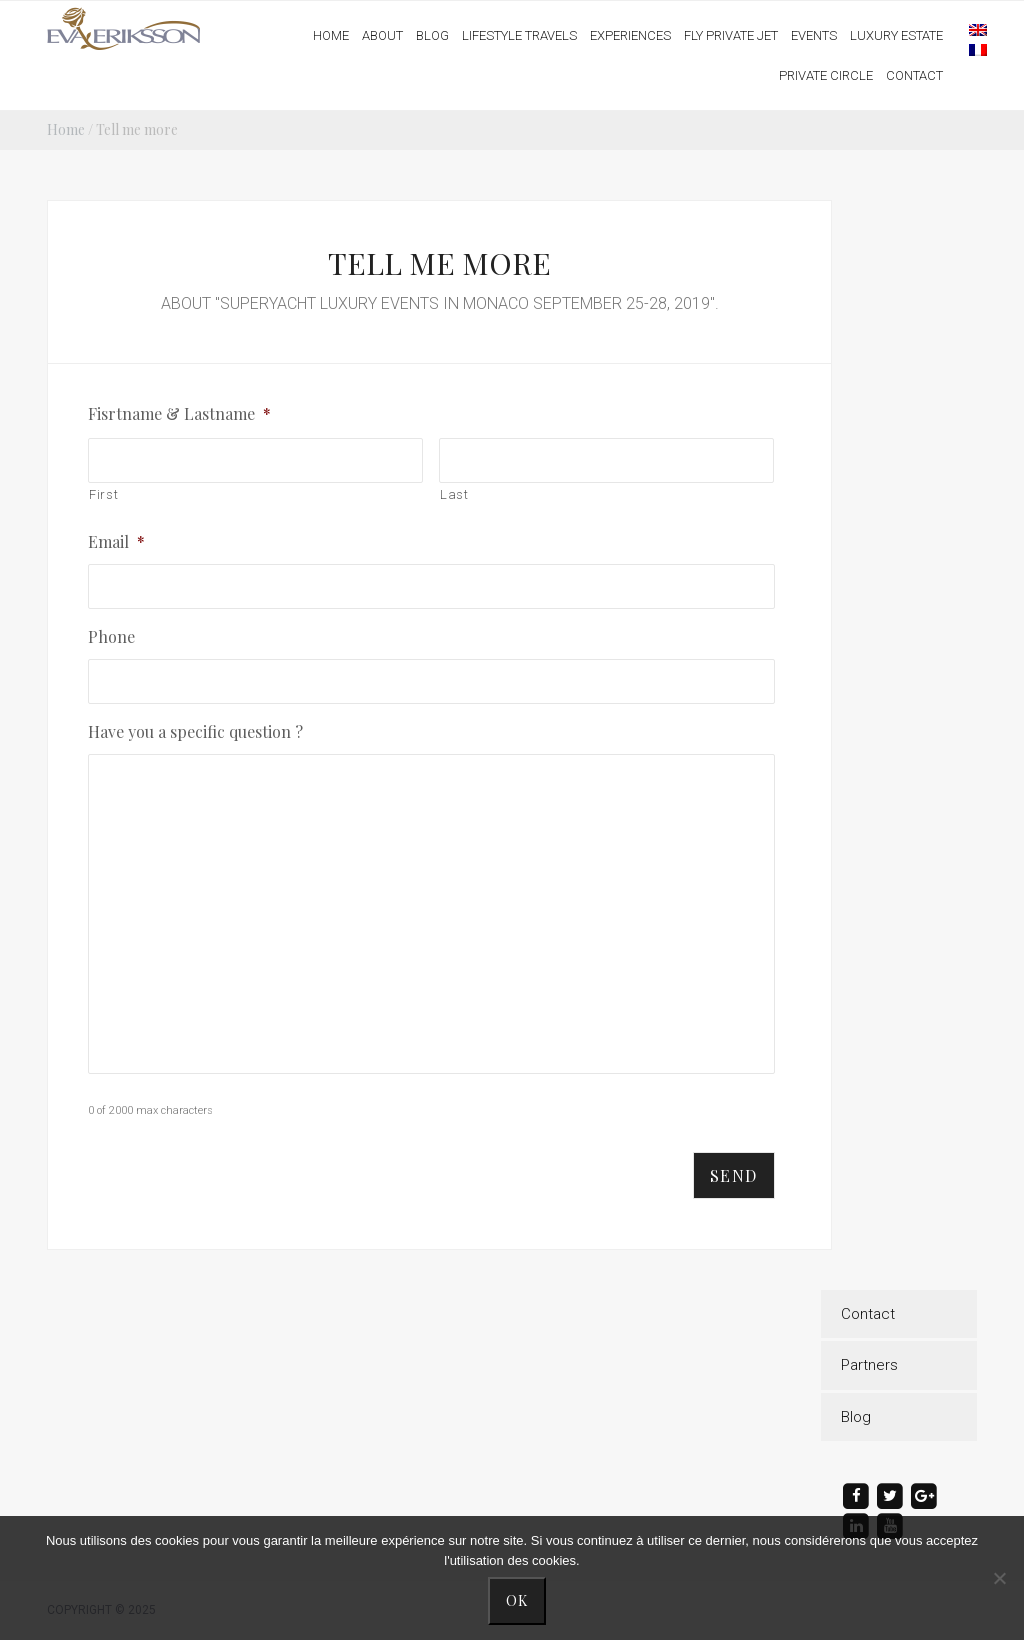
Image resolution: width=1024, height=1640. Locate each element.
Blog (856, 1417)
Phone (111, 637)
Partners (869, 1365)
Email (116, 542)
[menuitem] (968, 29)
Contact (868, 1314)
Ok (517, 1600)
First (103, 494)
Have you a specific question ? (195, 732)
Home (66, 129)
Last (454, 494)
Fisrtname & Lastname (179, 414)
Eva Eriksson (125, 29)
